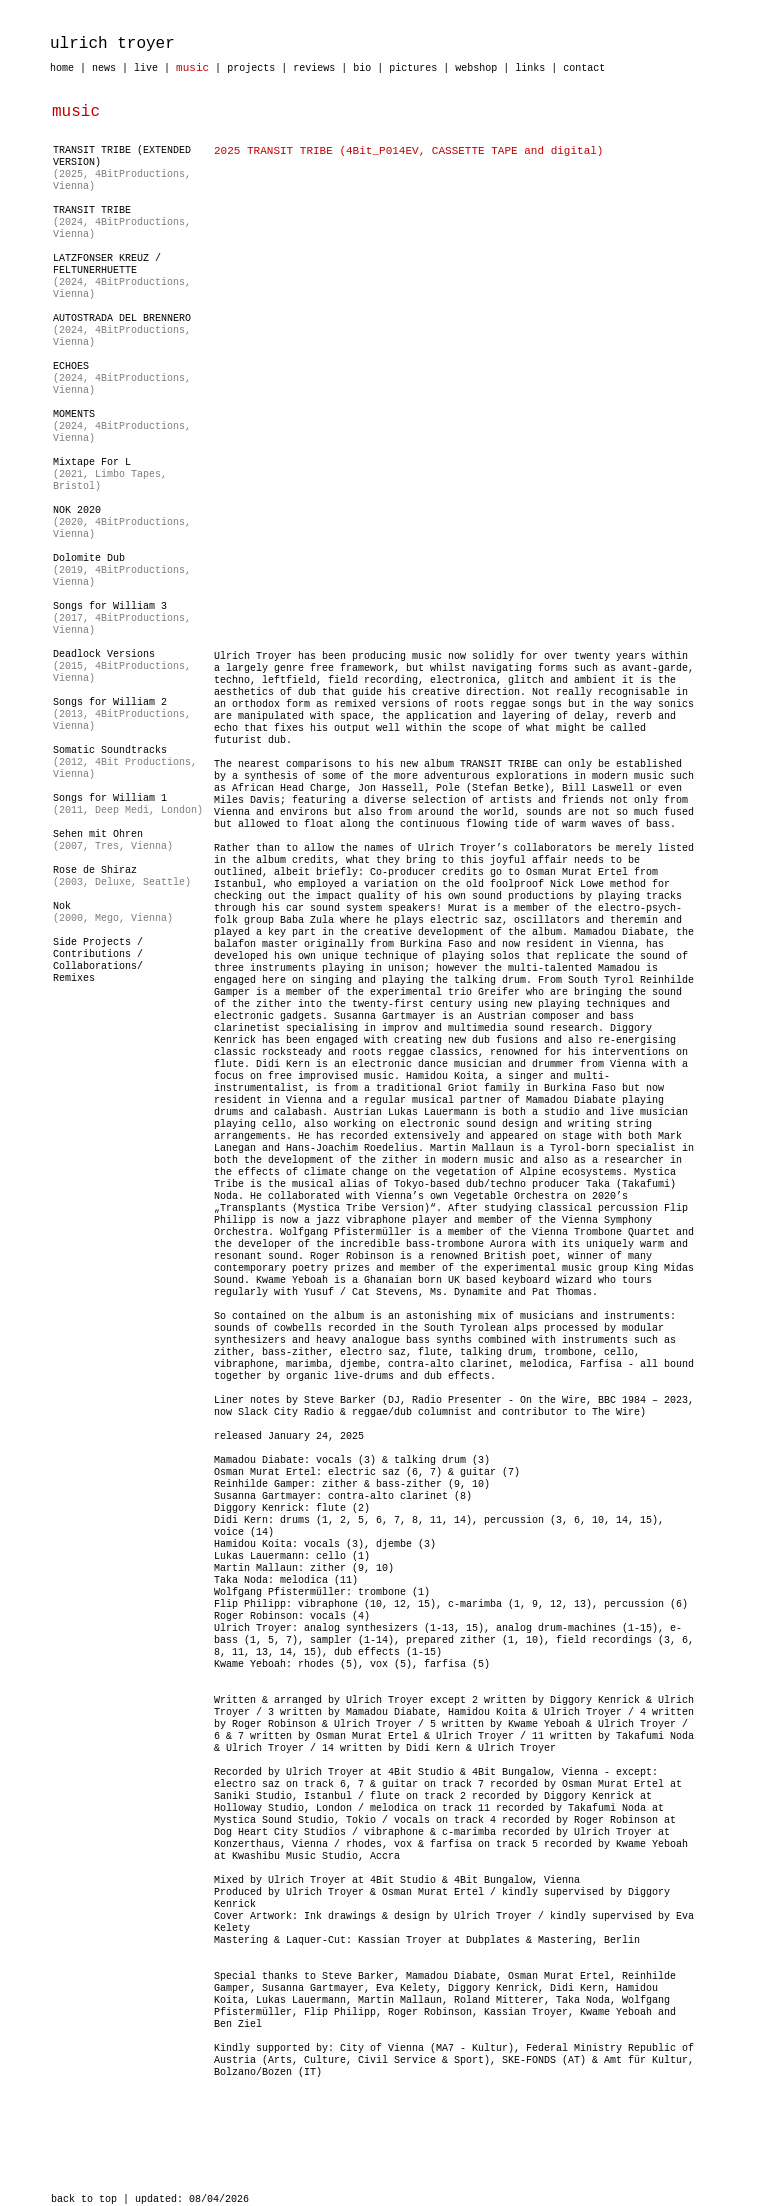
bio (362, 68)
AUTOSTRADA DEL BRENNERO (122, 318)
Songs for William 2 (110, 702)
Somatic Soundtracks (110, 750)
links (530, 68)
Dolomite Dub (89, 558)
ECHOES (71, 366)
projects (251, 68)
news (104, 68)
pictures (413, 68)
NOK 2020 (77, 510)
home (62, 68)
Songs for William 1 (110, 798)
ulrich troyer (112, 44)
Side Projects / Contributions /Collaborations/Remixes (98, 960)
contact (584, 68)
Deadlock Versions (104, 654)
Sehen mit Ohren (98, 834)
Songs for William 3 (110, 606)
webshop (476, 68)
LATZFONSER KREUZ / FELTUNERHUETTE (107, 264)
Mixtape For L (92, 462)
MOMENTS (74, 414)
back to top (84, 2199)
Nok (62, 906)
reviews (314, 68)
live (146, 68)
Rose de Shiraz (95, 870)
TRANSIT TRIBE (92, 210)
